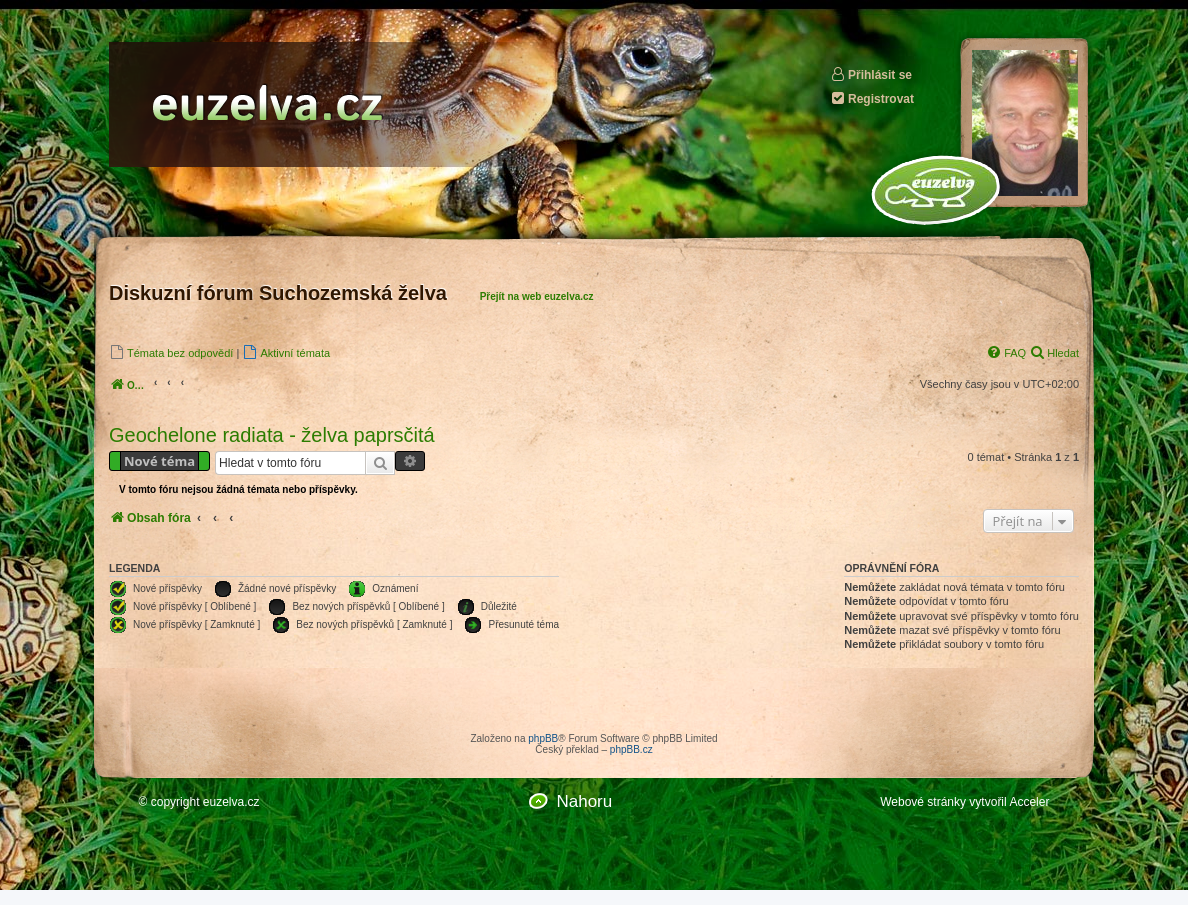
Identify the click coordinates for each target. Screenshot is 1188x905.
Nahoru (584, 801)
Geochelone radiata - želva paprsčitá (272, 435)
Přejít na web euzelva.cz (537, 296)
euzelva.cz (231, 802)
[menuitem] (171, 352)
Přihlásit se (871, 74)
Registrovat (872, 98)
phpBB (543, 738)
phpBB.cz (631, 749)
